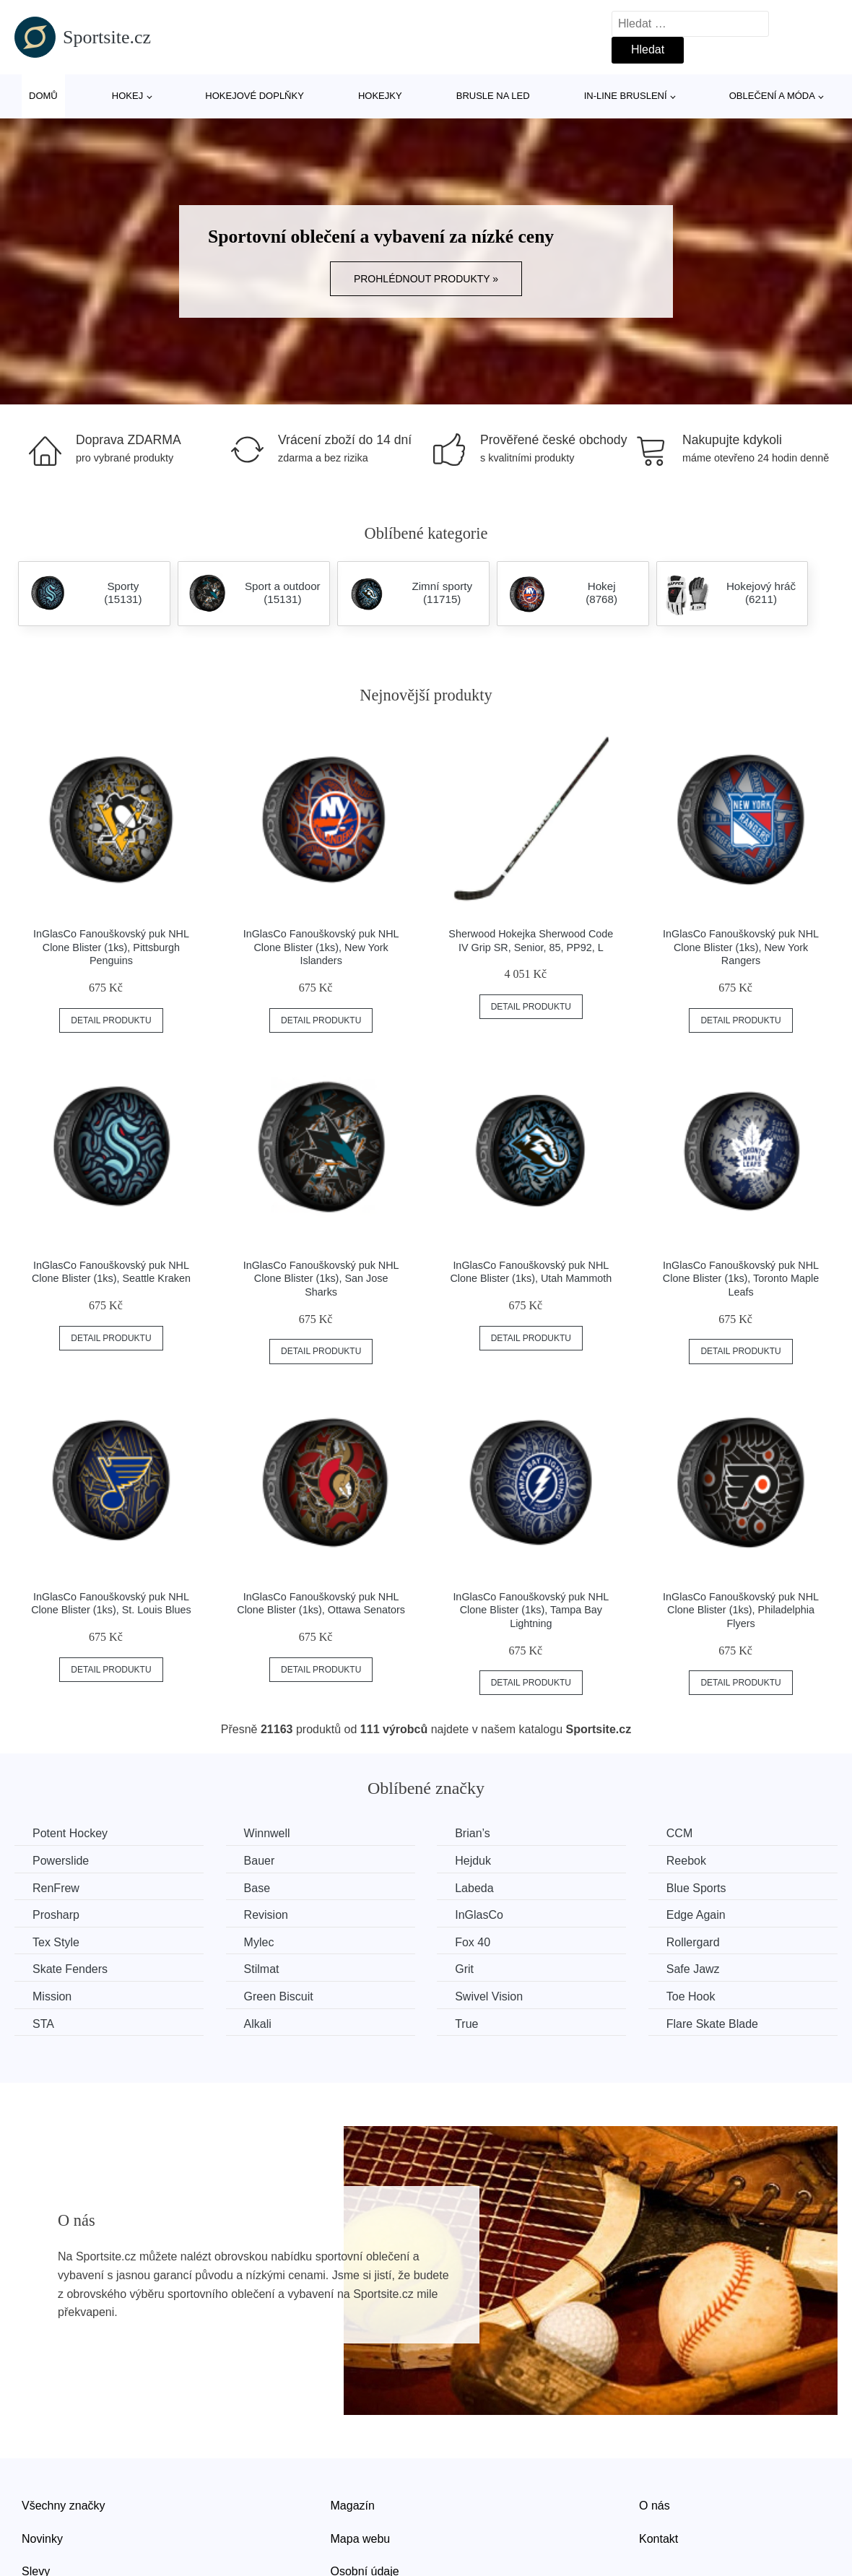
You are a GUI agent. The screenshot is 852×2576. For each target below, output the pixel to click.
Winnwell (267, 1833)
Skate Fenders (70, 1969)
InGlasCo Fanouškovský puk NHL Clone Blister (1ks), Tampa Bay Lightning (531, 1610)
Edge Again (696, 1915)
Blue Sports (696, 1888)
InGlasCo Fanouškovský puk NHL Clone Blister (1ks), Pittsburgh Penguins (111, 947)
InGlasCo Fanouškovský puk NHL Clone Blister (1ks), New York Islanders (321, 947)
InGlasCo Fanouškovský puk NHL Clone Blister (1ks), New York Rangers (741, 947)
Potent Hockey (70, 1833)
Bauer (259, 1861)
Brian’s (472, 1833)
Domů (43, 95)
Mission (51, 1996)
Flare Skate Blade (712, 2024)
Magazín (353, 2505)
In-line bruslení (625, 95)
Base (257, 1888)
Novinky (42, 2539)
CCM (679, 1833)
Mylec (259, 1942)
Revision (266, 1915)
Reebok (686, 1861)
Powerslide (60, 1861)
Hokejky (380, 95)
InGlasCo (479, 1915)
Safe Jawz (693, 1969)
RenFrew (55, 1888)
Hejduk (473, 1861)
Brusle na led (493, 95)
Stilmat (261, 1969)
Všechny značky (63, 2505)
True (466, 2024)
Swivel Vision (489, 1996)
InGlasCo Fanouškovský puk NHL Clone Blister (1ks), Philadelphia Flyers (741, 1610)
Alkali (257, 2024)
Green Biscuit (278, 1996)
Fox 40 (472, 1942)
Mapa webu (361, 2539)
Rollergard (693, 1942)
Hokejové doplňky (254, 95)
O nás (654, 2505)
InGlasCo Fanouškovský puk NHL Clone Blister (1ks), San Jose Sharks (321, 1278)
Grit (464, 1969)
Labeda (474, 1888)
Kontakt (658, 2539)
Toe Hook (691, 1996)
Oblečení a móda (772, 95)
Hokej (127, 95)
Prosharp (55, 1915)
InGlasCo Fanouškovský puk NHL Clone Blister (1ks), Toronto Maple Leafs (741, 1278)
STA (43, 2024)
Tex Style (55, 1942)
